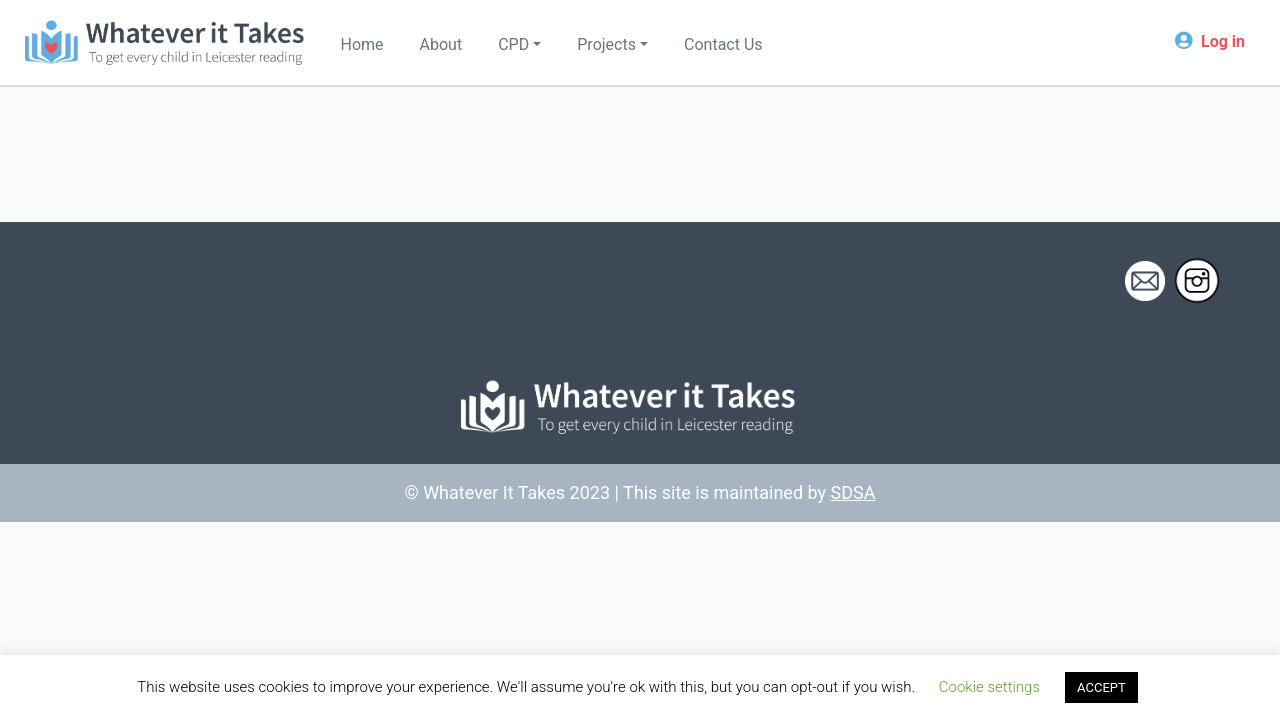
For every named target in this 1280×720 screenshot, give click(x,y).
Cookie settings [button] (989, 687)
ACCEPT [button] (1101, 687)
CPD (513, 44)
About (441, 44)
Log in (1223, 41)
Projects (606, 44)
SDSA (853, 492)
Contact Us (723, 44)
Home (362, 44)
